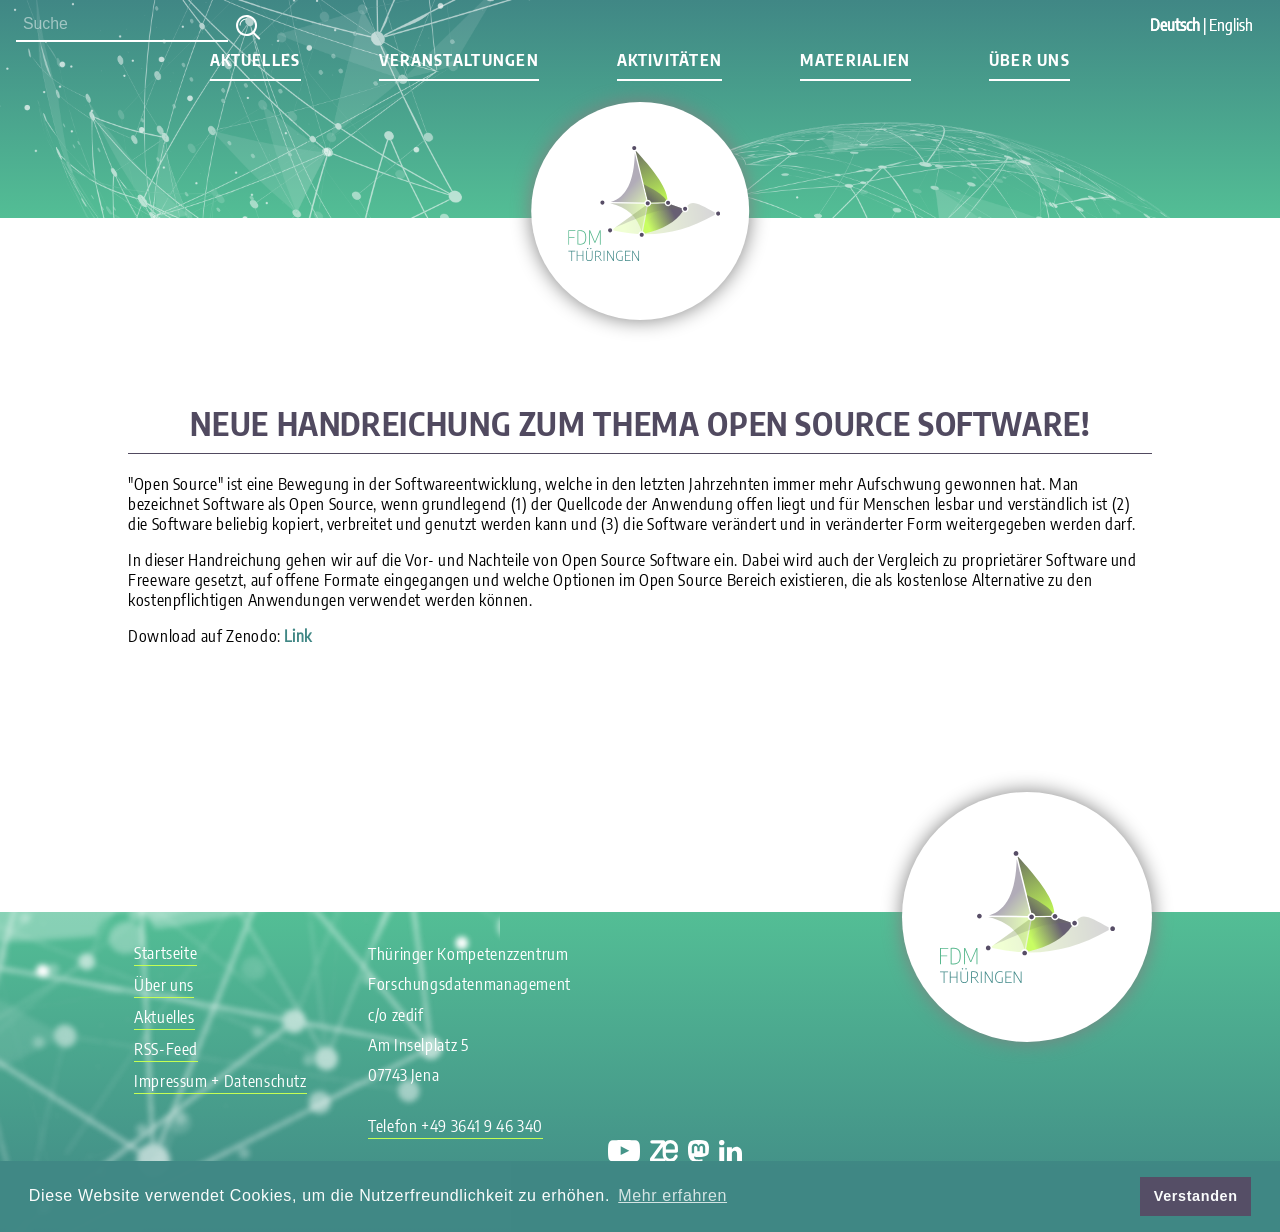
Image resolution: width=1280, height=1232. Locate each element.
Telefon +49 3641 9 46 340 (455, 1126)
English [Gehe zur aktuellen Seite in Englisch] (1231, 25)
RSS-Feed (166, 1049)
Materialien (855, 60)
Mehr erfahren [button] (672, 1195)
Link (298, 636)
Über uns (1029, 60)
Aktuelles (255, 60)
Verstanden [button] (1196, 1196)
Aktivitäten (669, 60)
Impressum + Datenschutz (220, 1081)
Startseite (165, 953)
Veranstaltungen (459, 60)
